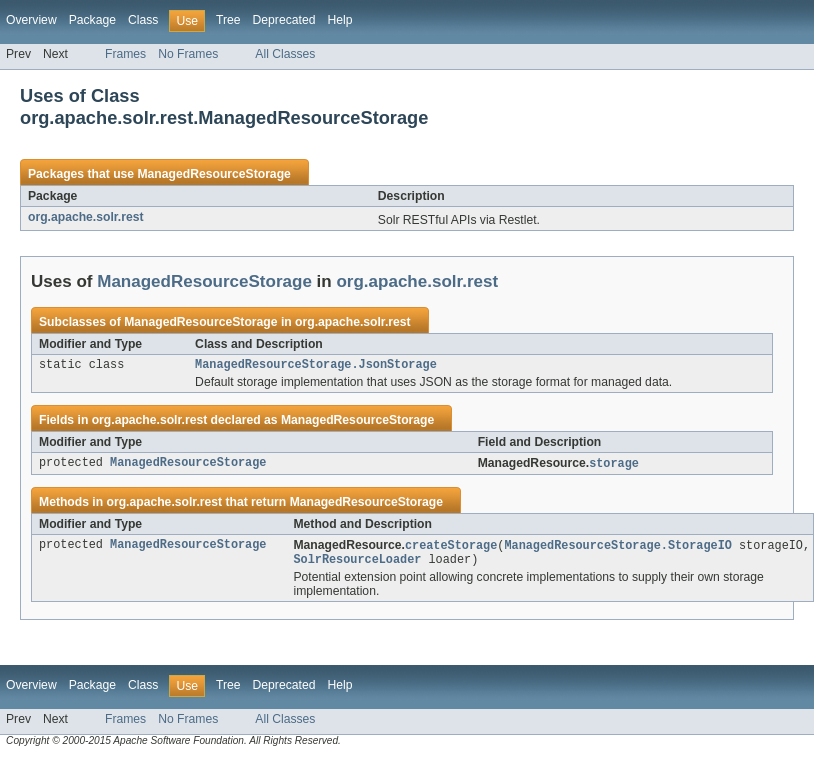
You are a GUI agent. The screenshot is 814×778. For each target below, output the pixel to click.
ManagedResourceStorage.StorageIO (617, 549)
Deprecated (284, 20)
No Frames (188, 54)
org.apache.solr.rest (86, 217)
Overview (31, 20)
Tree (228, 20)
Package (92, 20)
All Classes (285, 54)
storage (614, 466)
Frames (125, 54)
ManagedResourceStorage (213, 174)
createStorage (451, 549)
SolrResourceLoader (357, 565)
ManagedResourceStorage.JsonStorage (316, 366)
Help (339, 20)
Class (143, 20)
